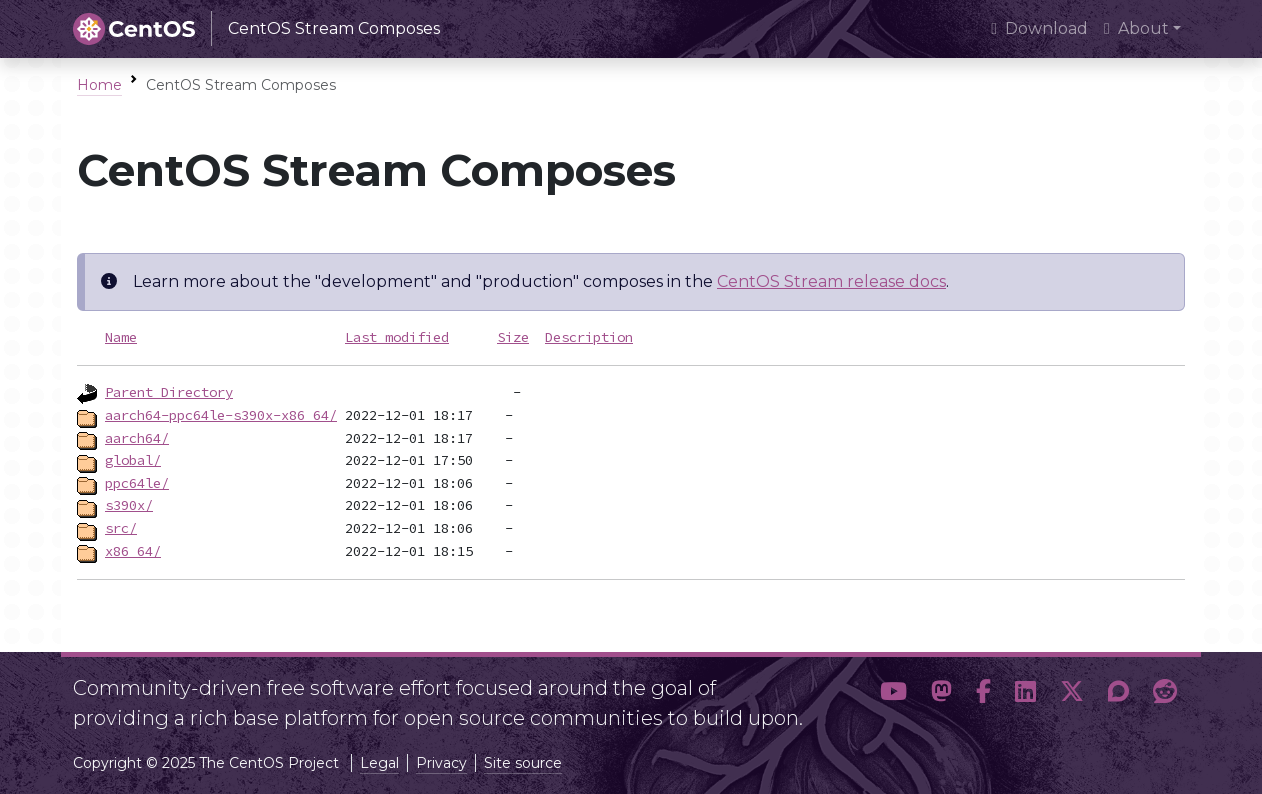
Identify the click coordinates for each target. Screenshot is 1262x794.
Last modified (397, 337)
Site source (523, 763)
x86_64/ (133, 551)
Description (589, 337)
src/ (121, 528)
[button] (893, 695)
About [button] (1136, 28)
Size (513, 337)
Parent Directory (169, 392)
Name (121, 337)
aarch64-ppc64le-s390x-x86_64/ (221, 415)
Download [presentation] (1039, 28)
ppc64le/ (137, 483)
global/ (133, 460)
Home (99, 85)
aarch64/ (137, 438)
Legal (379, 763)
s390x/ (129, 505)
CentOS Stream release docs (831, 281)
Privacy (441, 763)
